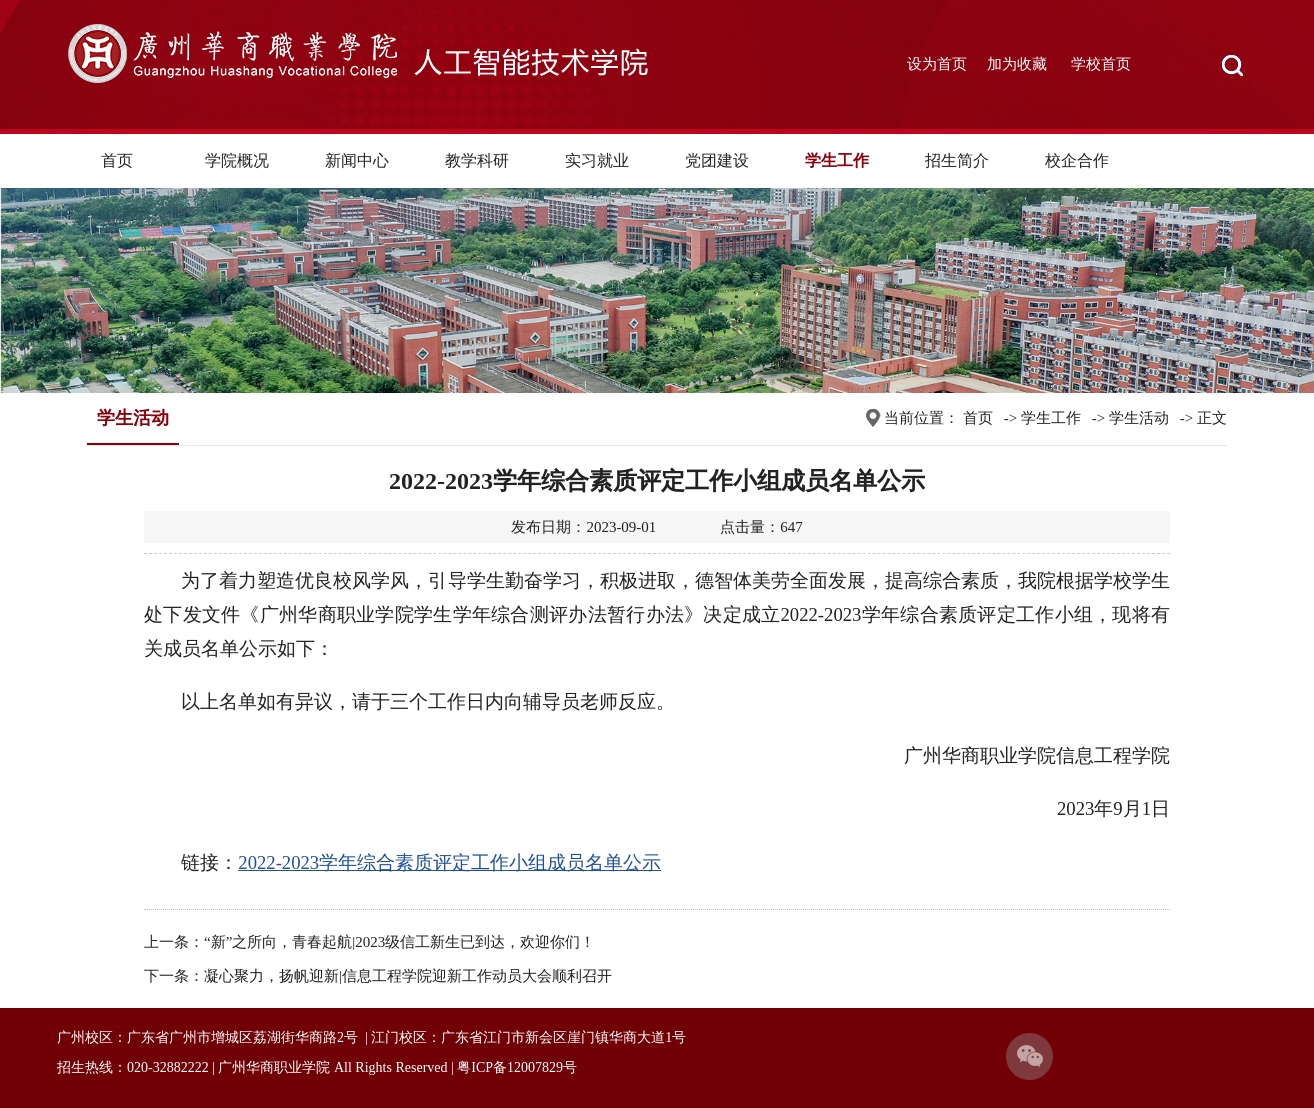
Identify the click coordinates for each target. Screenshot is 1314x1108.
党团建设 (717, 160)
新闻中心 (357, 160)
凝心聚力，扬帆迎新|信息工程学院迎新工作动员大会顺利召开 (408, 976)
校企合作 (1077, 160)
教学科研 (477, 160)
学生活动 (1139, 418)
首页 (117, 160)
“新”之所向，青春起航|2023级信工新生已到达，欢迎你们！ (399, 942)
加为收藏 (1017, 64)
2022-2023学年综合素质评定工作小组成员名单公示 (449, 862)
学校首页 (1101, 64)
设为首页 (937, 64)
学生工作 (837, 160)
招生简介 (957, 160)
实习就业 (597, 160)
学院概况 (237, 160)
